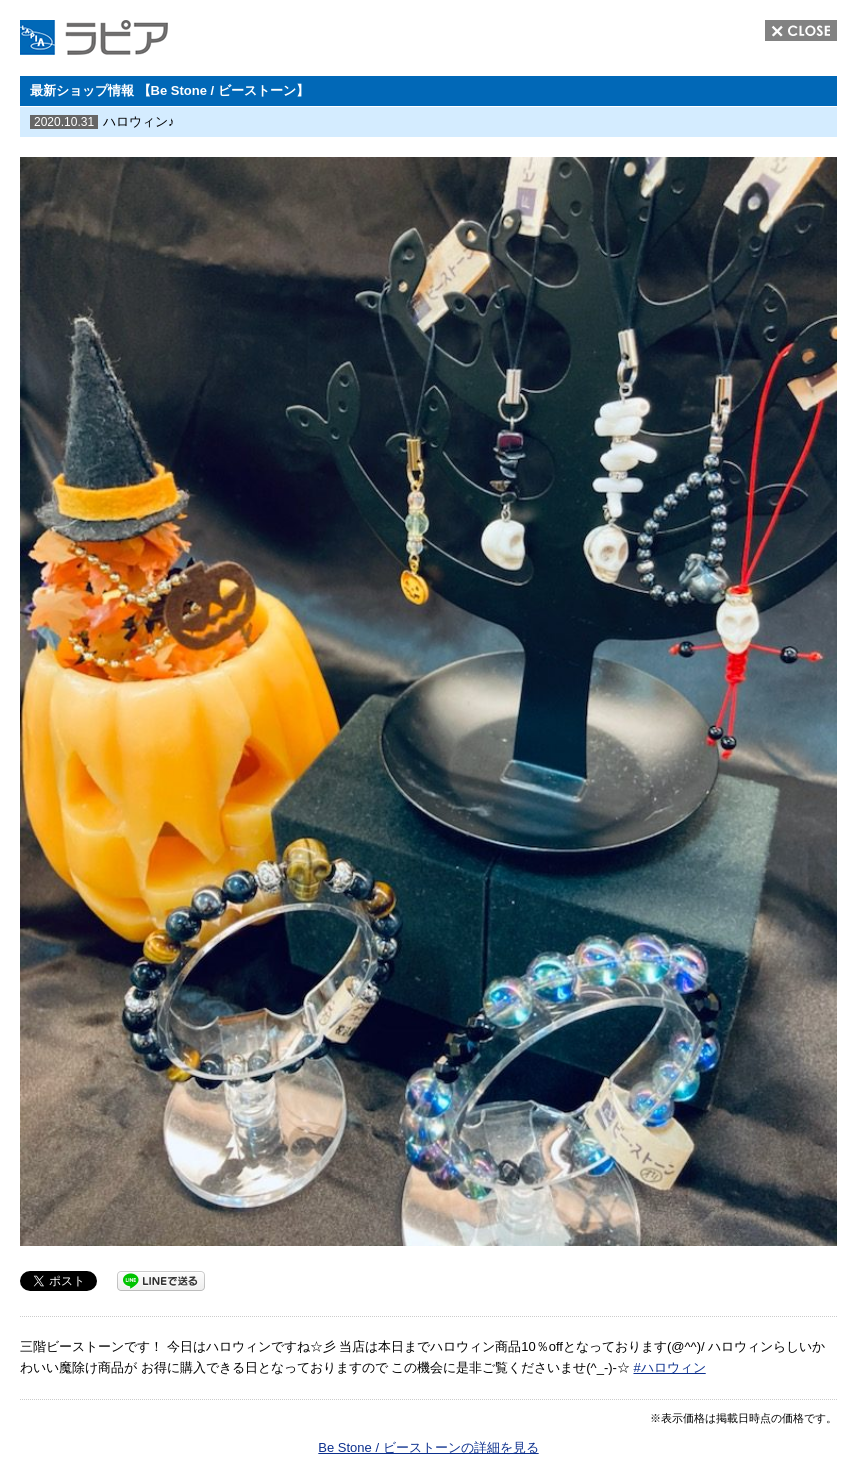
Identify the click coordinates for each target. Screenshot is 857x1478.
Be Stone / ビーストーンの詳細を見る (428, 1447)
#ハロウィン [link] (669, 1367)
